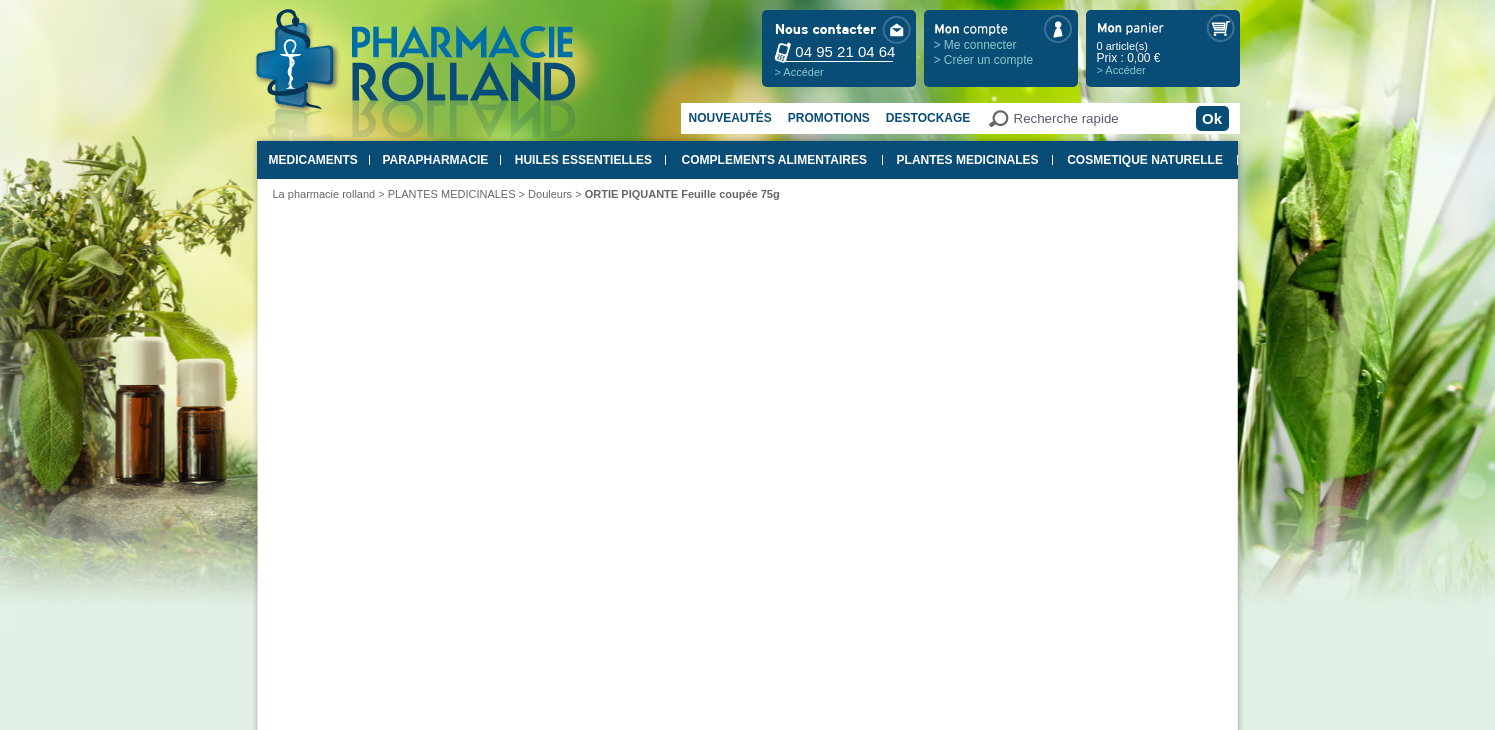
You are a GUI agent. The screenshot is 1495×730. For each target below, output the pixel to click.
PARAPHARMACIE (435, 160)
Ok (1212, 118)
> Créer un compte (984, 60)
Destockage (928, 118)
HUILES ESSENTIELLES (583, 160)
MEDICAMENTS (313, 160)
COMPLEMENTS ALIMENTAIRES (774, 160)
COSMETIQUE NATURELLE (1145, 160)
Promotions (829, 118)
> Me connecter (975, 45)
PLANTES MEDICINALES (968, 160)
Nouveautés (730, 118)
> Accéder (799, 72)
